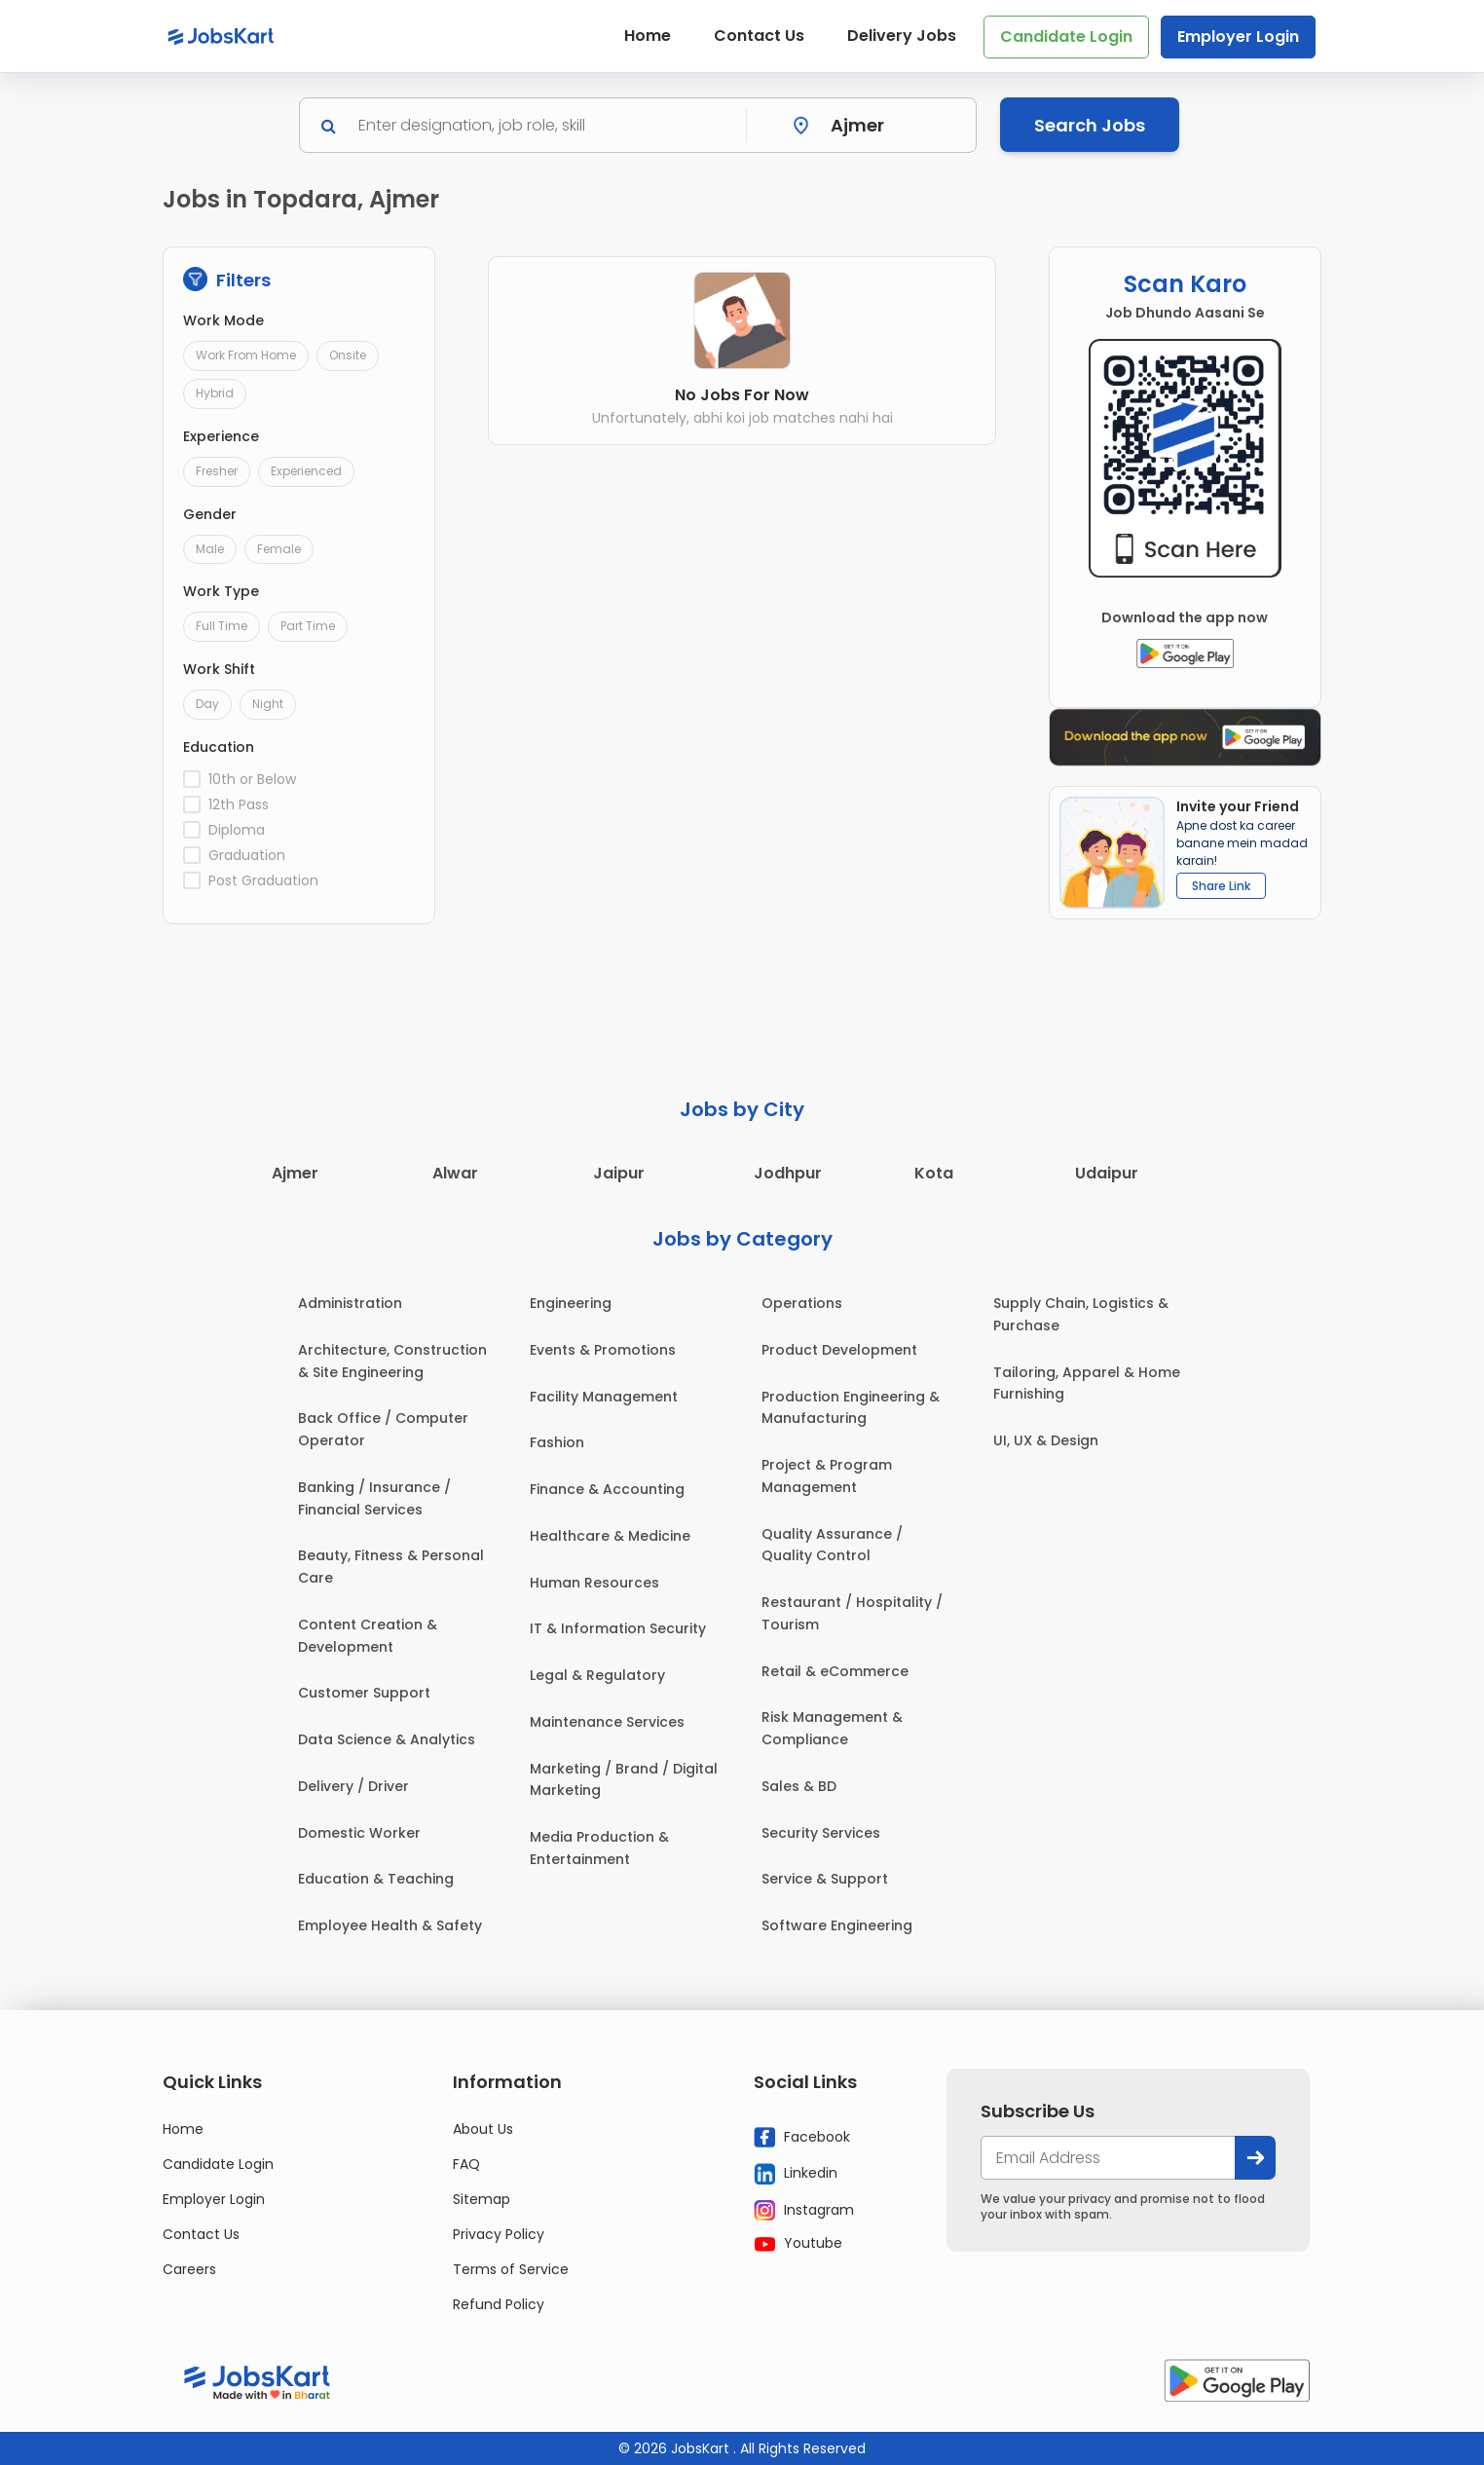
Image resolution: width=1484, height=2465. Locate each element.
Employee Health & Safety (390, 1925)
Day (207, 703)
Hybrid (215, 393)
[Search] (546, 125)
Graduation (246, 855)
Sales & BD (798, 1786)
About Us (483, 2129)
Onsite (347, 355)
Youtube (798, 2243)
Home (647, 35)
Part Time (307, 625)
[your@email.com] (1108, 2158)
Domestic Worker (359, 1833)
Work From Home (246, 355)
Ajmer (295, 1173)
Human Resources (594, 1582)
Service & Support (824, 1878)
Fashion (557, 1442)
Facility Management (604, 1396)
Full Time (221, 625)
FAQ (466, 2164)
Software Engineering (836, 1925)
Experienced (306, 471)
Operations (801, 1303)
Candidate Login (1066, 36)
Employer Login (1238, 36)
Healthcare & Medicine (610, 1536)
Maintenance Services (607, 1722)
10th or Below (252, 779)
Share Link (1221, 886)
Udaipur (1106, 1173)
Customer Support (364, 1692)
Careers (189, 2269)
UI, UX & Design (1045, 1440)
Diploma (236, 830)
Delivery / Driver (353, 1786)
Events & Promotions (603, 1350)
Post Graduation (263, 880)
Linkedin (795, 2174)
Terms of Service (511, 2269)
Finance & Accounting (607, 1489)
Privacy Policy (498, 2234)
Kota (933, 1173)
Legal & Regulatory (597, 1675)
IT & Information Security (618, 1628)
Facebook (802, 2137)
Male (210, 549)
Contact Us (759, 35)
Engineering (571, 1303)
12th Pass (238, 804)
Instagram (804, 2210)
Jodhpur (788, 1173)
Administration (350, 1303)
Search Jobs (1089, 125)
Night (267, 703)
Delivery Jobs (901, 35)
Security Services (820, 1833)
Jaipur (619, 1173)
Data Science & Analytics (386, 1739)
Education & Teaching (376, 1878)
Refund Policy (498, 2304)
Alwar (455, 1173)
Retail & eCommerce (835, 1671)
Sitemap (481, 2199)
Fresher (217, 471)
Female (279, 549)
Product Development (839, 1350)
